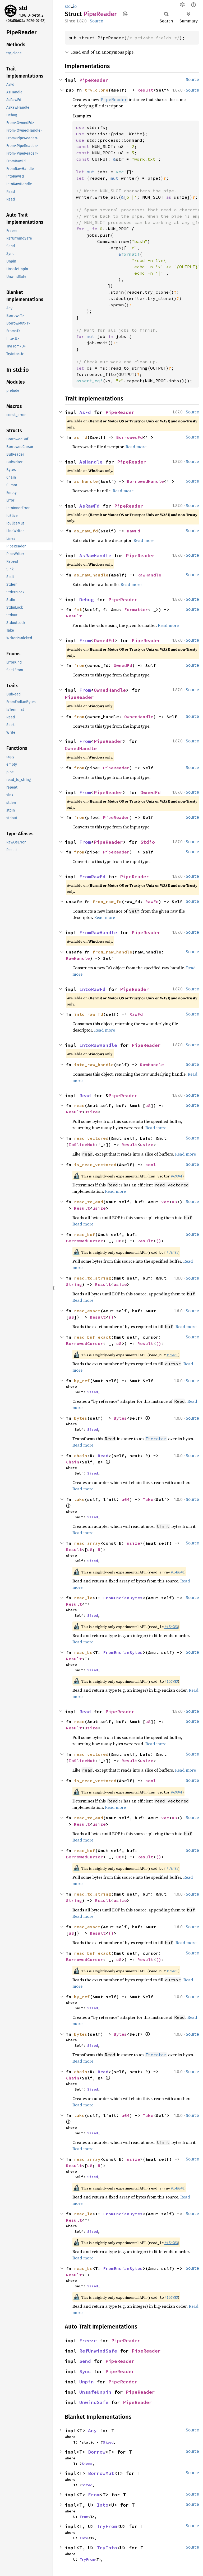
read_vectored (91, 1138)
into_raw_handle (94, 1064)
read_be (83, 1652)
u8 (148, 1105)
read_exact (87, 1310)
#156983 (171, 1626)
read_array (87, 1543)
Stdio (147, 842)
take (79, 1499)
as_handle (86, 481)
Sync (85, 2371)
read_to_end (88, 1201)
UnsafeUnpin (95, 2392)
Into (102, 2505)
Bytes (120, 1418)
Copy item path (125, 13)
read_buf (84, 1234)
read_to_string (92, 1278)
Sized (92, 1392)
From (85, 640)
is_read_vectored (95, 1164)
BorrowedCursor (84, 1240)
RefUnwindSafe (98, 2351)
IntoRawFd (92, 989)
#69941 (176, 1176)
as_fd (80, 437)
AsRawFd (89, 506)
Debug (86, 600)
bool (150, 1164)
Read (85, 1096)
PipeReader (93, 80)
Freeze (88, 2341)
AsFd (85, 412)
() (158, 1240)
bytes (80, 1418)
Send (85, 2361)
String (74, 1284)
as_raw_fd (86, 530)
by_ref (82, 1380)
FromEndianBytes (123, 1597)
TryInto (107, 2548)
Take (148, 1499)
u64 (126, 1499)
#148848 (177, 1572)
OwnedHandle (110, 690)
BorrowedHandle (145, 481)
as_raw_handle (91, 575)
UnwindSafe (93, 2402)
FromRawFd (92, 877)
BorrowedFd (129, 437)
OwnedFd (104, 640)
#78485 (172, 1252)
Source (96, 20)
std (23, 8)
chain (80, 1455)
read (79, 1105)
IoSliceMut (82, 1144)
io (75, 6)
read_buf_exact (92, 1337)
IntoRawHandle (98, 1045)
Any (92, 2430)
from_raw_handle (112, 952)
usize (91, 1111)
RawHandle (149, 575)
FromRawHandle (98, 932)
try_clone (96, 90)
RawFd (133, 530)
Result (145, 90)
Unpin (86, 2382)
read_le (83, 1597)
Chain (72, 1461)
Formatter (136, 609)
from (79, 665)
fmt (78, 609)
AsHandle (91, 462)
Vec (165, 1201)
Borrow (96, 2452)
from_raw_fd (107, 901)
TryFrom (107, 2526)
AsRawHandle (95, 555)
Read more (136, 447)
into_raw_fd (88, 1014)
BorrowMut (101, 2473)
